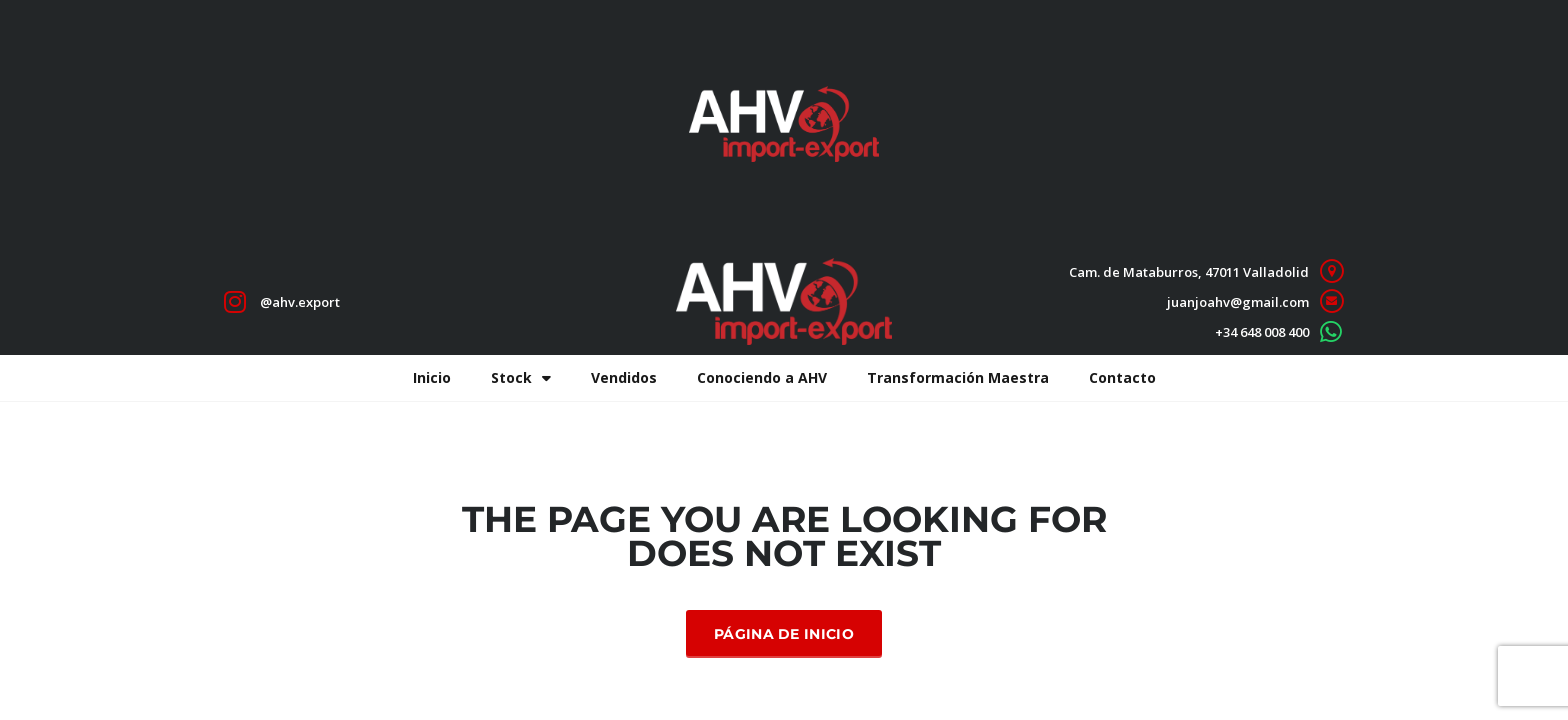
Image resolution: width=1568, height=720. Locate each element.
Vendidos (624, 377)
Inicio (432, 377)
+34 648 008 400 (1262, 332)
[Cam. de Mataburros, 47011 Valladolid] (1331, 271)
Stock (521, 378)
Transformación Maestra (958, 377)
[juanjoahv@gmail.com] (1331, 301)
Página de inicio (784, 634)
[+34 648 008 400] (1331, 331)
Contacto (1122, 377)
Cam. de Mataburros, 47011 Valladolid (1189, 272)
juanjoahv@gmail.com (1238, 302)
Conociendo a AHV (762, 377)
